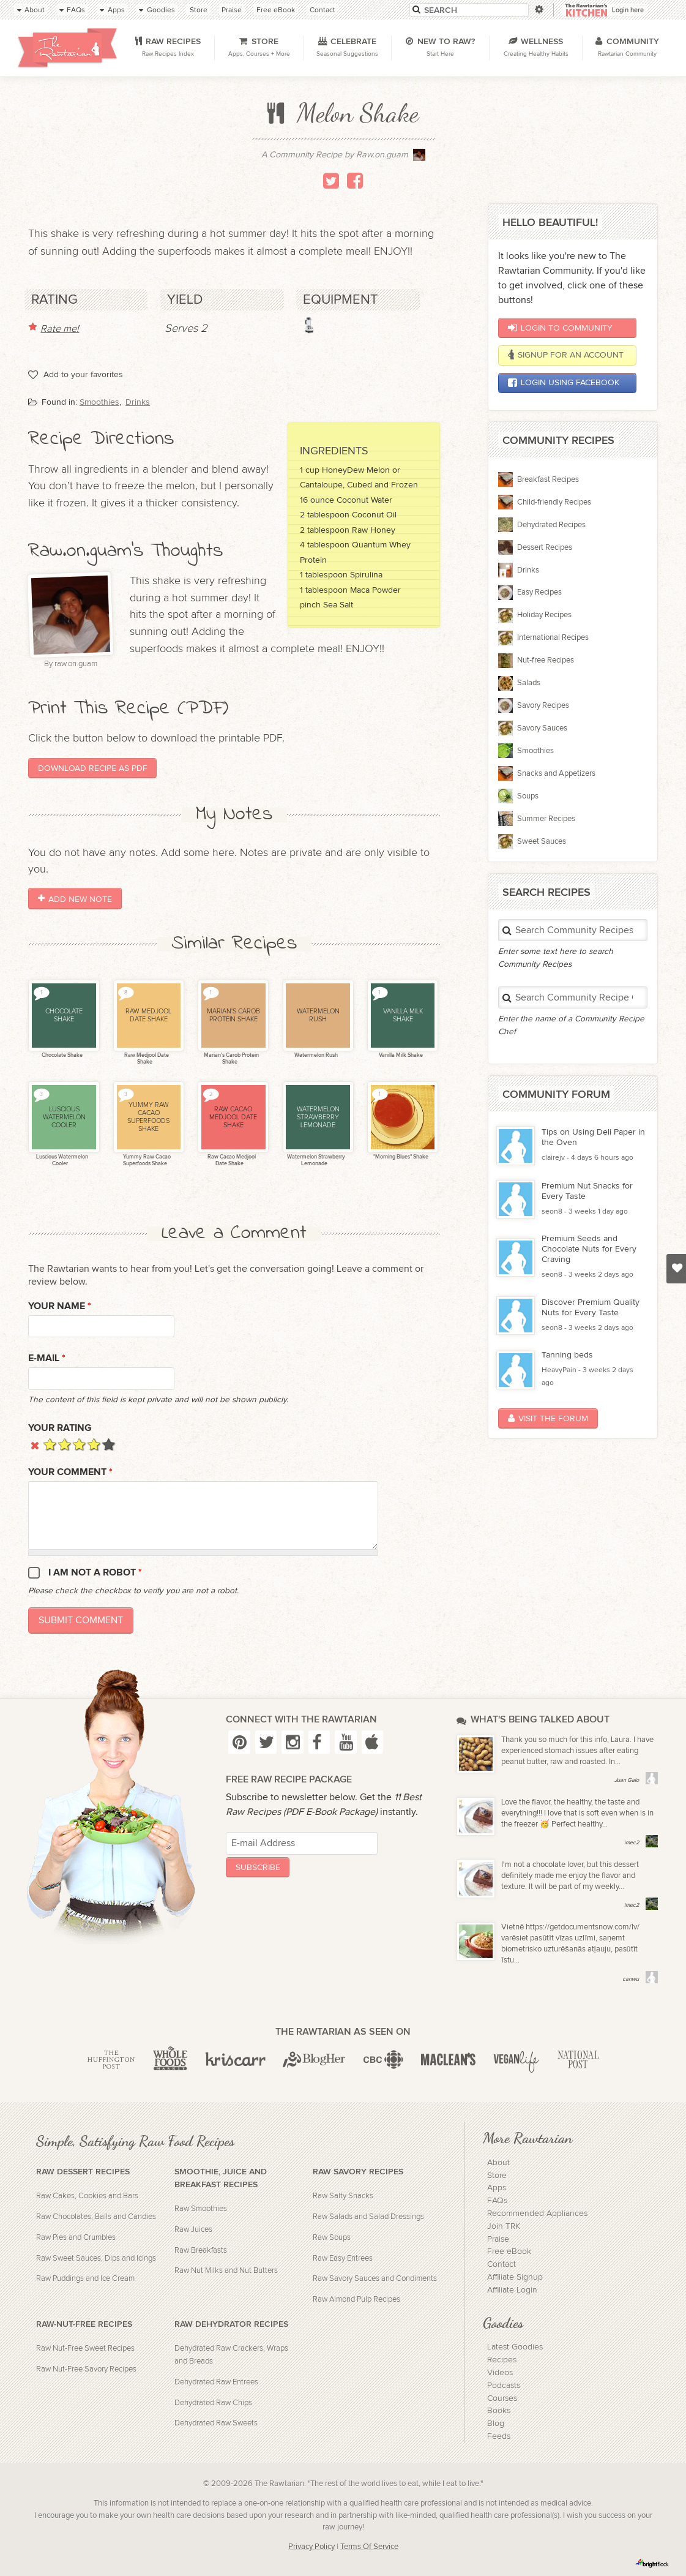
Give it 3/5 (79, 1444)
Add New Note (75, 898)
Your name (59, 1306)
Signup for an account (566, 355)
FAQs (497, 2201)
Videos (500, 2373)
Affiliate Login (512, 2290)
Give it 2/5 (65, 1444)
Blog (495, 2423)
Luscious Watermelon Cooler (61, 1160)
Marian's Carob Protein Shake (231, 1058)
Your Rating (60, 1428)
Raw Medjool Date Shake (146, 1058)
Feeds (498, 2436)
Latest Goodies (515, 2347)
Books (498, 2411)
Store (497, 2175)
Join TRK (503, 2226)
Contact (501, 2264)
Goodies (503, 2322)
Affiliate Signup (515, 2277)
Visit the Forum (548, 1418)
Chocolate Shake (61, 1055)
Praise (498, 2239)
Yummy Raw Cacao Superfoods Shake (146, 1160)
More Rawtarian (527, 2137)
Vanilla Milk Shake (400, 1055)
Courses (502, 2398)
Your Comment (70, 1472)
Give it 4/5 (94, 1444)
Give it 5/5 (109, 1444)
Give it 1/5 (50, 1444)
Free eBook (509, 2251)
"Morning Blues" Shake (400, 1157)
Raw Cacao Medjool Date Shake (231, 1160)
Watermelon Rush (315, 1055)
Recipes (501, 2360)
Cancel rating (35, 1444)
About (498, 2163)
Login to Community (560, 327)
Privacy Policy (311, 2547)
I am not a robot (95, 1573)
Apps (496, 2188)
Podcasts (503, 2385)
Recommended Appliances (537, 2213)
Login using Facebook (563, 382)
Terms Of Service (369, 2547)
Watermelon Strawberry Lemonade (315, 1160)
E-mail (46, 1358)
